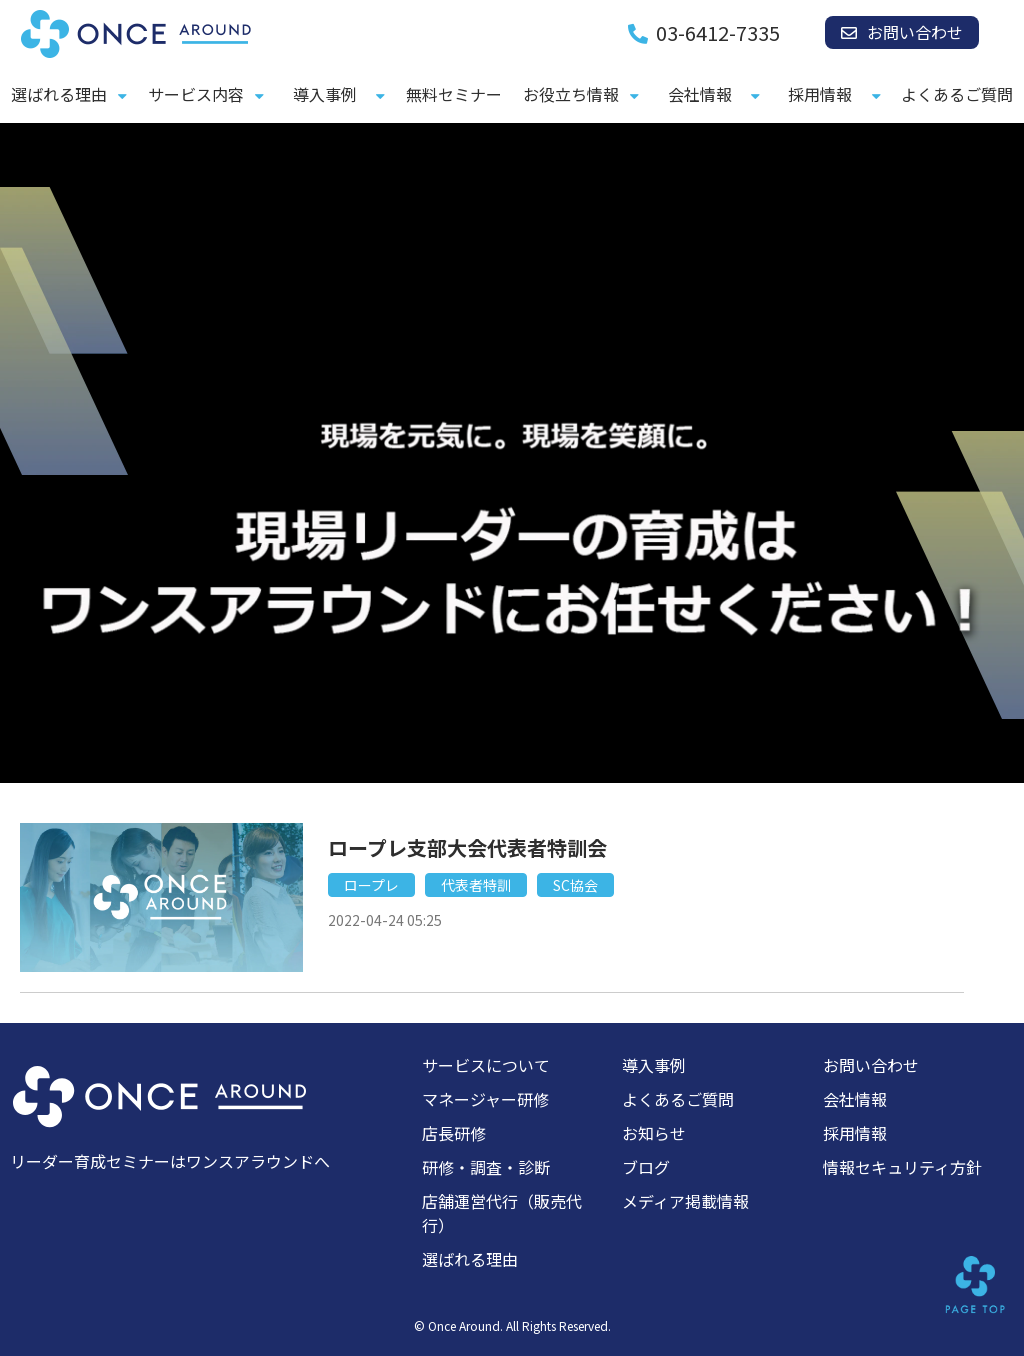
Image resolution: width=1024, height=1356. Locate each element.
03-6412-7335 (718, 33)
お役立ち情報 (571, 94)
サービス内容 (196, 94)
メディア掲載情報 (685, 1201)
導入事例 (325, 94)
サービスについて (486, 1065)
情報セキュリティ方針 (902, 1167)
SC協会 (575, 885)
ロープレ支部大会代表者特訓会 (467, 847)
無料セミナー (454, 94)
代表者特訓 (476, 885)
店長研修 (454, 1133)
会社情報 (700, 94)
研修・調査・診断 (486, 1167)
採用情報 (820, 94)
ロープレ (371, 885)
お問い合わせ (915, 32)
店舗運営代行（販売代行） (502, 1213)
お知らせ (654, 1133)
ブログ (646, 1167)
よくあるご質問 (957, 94)
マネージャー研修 (485, 1099)
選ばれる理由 (59, 94)
